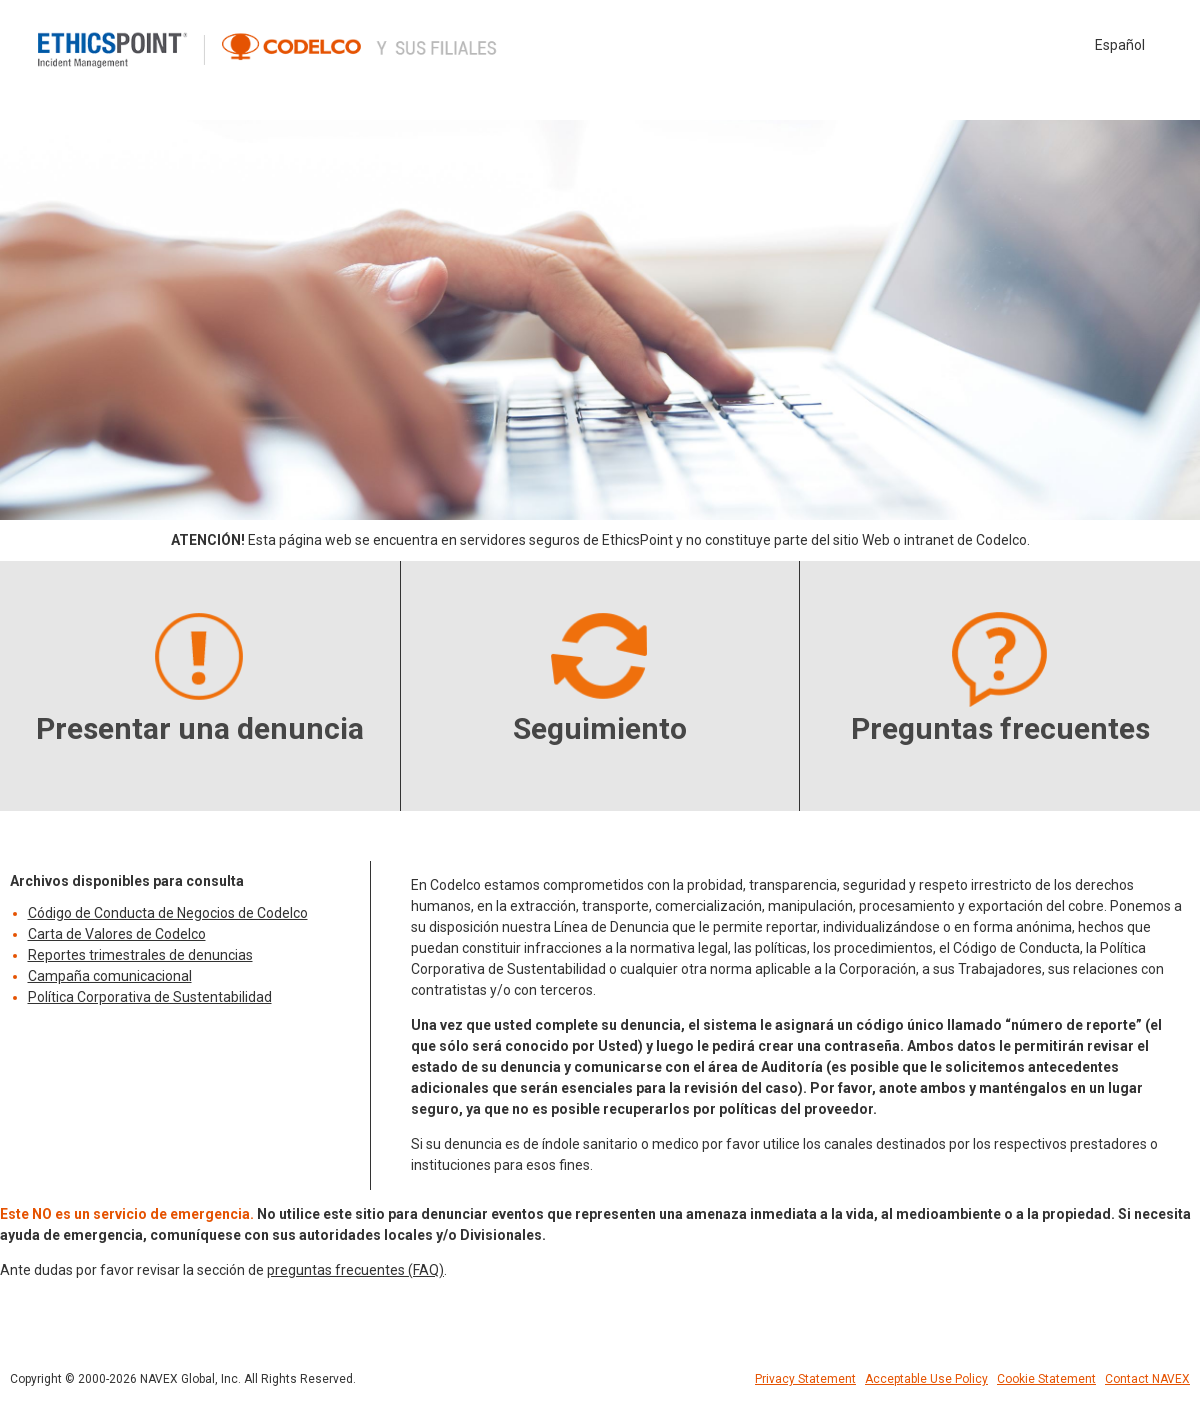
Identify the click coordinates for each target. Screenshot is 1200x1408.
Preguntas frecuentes (1000, 728)
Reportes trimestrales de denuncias (140, 955)
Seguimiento (600, 728)
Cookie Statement (1046, 1379)
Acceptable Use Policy (926, 1379)
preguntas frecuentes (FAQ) (355, 1270)
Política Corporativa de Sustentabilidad (150, 997)
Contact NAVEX (1147, 1379)
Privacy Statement (805, 1379)
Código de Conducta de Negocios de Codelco (168, 913)
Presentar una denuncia (200, 728)
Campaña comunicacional (110, 976)
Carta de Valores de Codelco (117, 934)
